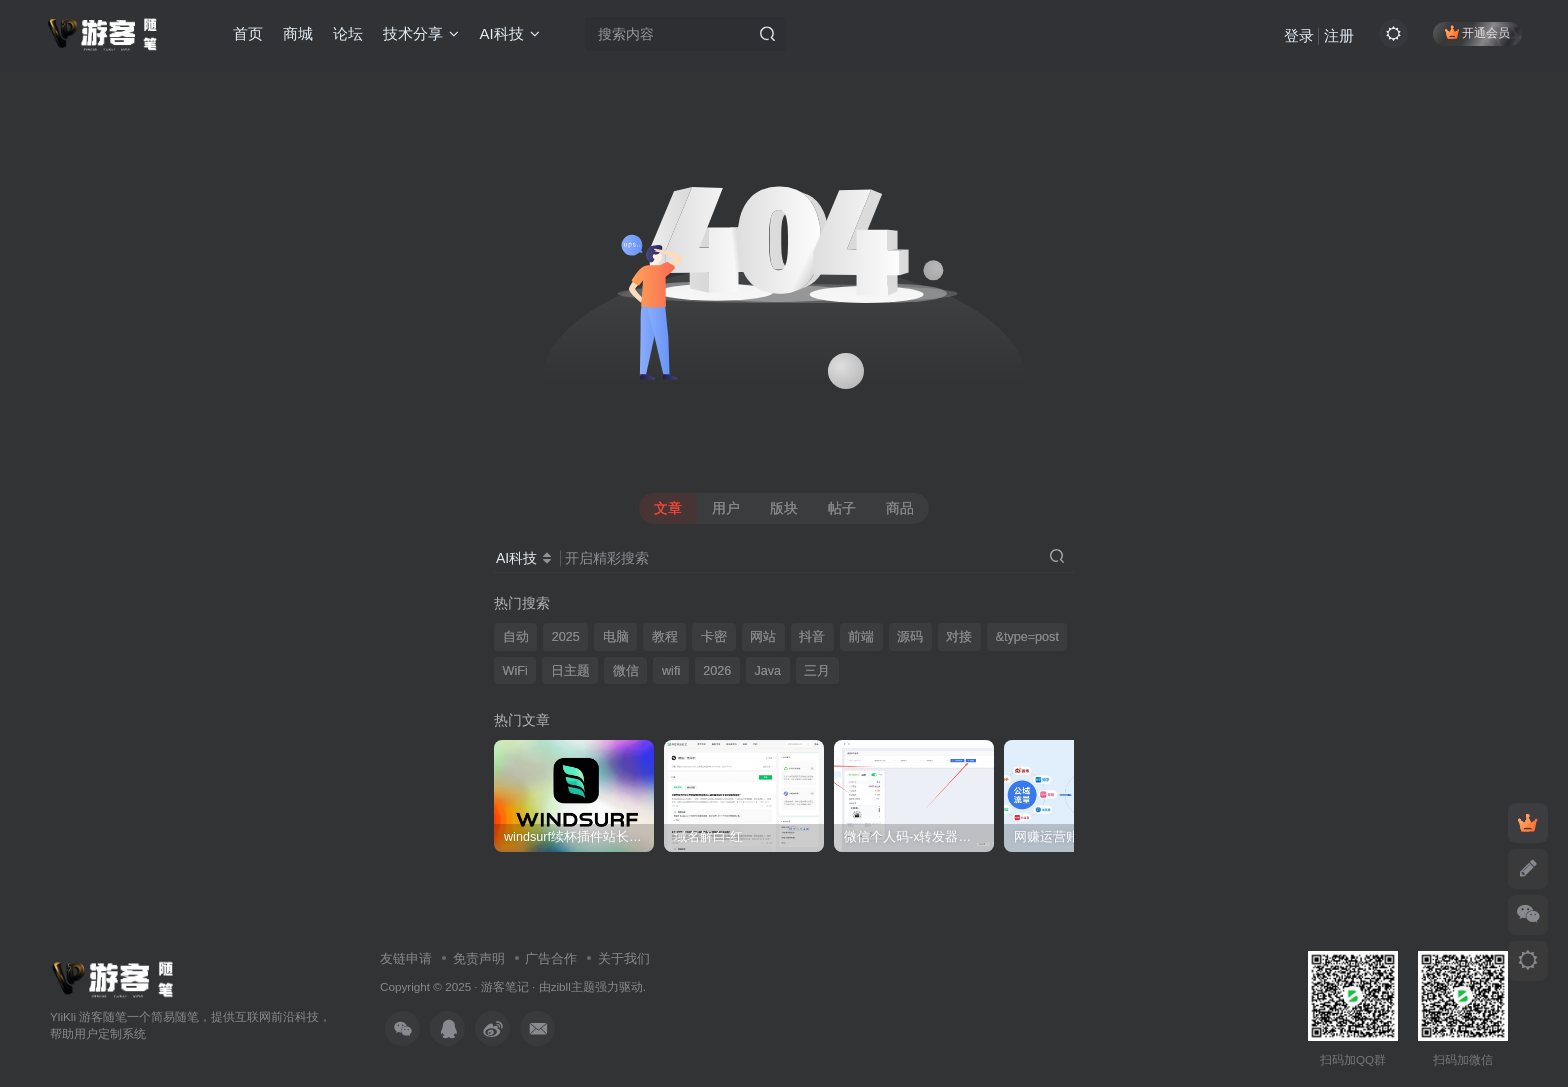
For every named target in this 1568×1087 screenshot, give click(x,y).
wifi (671, 671)
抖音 (812, 637)
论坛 (348, 33)
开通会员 (1477, 32)
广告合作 (551, 958)
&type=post (1027, 637)
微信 (626, 671)
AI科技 (509, 33)
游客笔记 (505, 986)
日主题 (570, 671)
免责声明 (479, 958)
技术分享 (421, 33)
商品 (900, 508)
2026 (717, 671)
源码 (910, 637)
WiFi (515, 671)
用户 (726, 508)
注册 (1339, 35)
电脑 (616, 637)
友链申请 (406, 958)
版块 (784, 508)
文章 (668, 508)
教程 (665, 637)
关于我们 (624, 958)
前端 (861, 637)
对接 (959, 637)
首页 (248, 33)
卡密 (714, 637)
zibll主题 (573, 986)
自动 (516, 637)
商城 (298, 33)
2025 (566, 637)
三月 (817, 671)
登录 (1299, 35)
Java (767, 671)
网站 (763, 637)
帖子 (842, 508)
